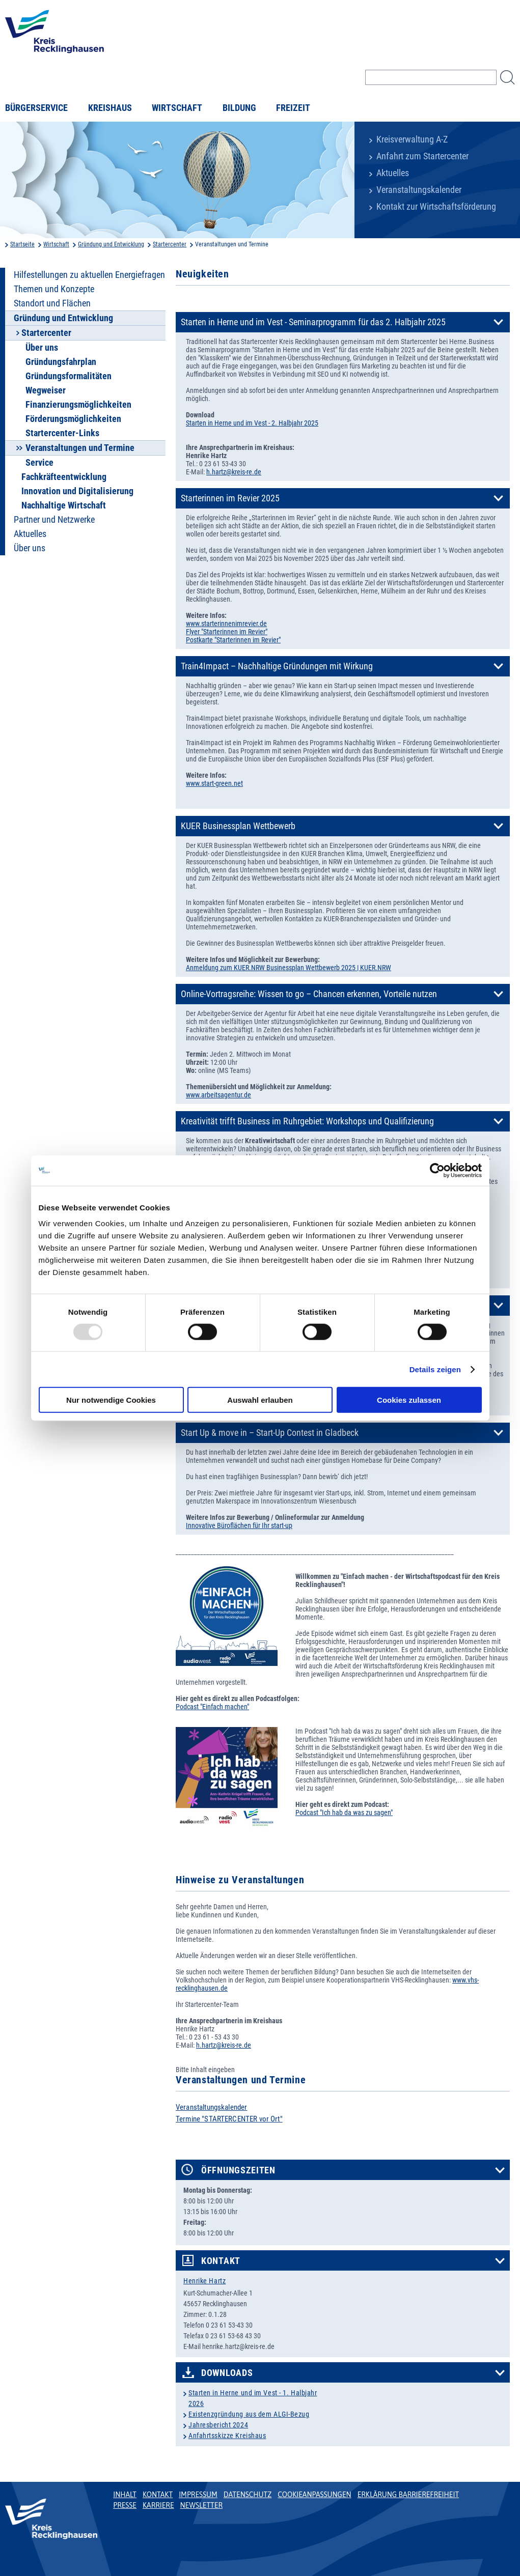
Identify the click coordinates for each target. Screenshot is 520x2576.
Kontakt (220, 2261)
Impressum (198, 2494)
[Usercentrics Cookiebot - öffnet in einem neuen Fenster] (437, 1170)
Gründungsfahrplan (60, 362)
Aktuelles (392, 173)
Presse (124, 2505)
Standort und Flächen (52, 303)
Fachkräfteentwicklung (63, 477)
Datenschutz (248, 2494)
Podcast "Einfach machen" (212, 1707)
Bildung (239, 108)
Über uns (41, 348)
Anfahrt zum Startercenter (422, 156)
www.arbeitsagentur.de (218, 1095)
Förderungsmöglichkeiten (73, 419)
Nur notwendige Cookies (111, 1400)
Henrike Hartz (204, 2281)
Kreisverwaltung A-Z (412, 139)
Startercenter (169, 244)
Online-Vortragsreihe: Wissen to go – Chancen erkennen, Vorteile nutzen (309, 994)
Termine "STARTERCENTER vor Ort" (229, 2119)
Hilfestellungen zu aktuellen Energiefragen (89, 275)
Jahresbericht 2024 (218, 2425)
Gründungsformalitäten (68, 376)
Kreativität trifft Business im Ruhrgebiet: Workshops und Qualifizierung (307, 1121)
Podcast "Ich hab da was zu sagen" (344, 1812)
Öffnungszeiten (238, 2170)
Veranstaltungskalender (418, 190)
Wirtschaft (177, 108)
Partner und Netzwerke (54, 520)
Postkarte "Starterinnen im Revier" (233, 640)
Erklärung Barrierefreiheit (408, 2494)
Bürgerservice (36, 108)
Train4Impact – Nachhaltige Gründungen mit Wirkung (277, 666)
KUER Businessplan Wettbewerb (238, 826)
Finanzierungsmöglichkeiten (78, 405)
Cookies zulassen (409, 1400)
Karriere (158, 2505)
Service (39, 463)
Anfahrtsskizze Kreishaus (227, 2435)
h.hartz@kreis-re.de (233, 472)
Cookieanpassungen (314, 2494)
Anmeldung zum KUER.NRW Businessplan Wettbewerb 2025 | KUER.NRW (288, 968)
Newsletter (201, 2505)
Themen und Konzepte (54, 289)
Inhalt (124, 2494)
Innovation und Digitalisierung (77, 491)
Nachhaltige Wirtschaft (63, 505)
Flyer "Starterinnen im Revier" (226, 632)
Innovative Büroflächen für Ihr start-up (239, 1525)
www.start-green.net (214, 783)
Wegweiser (45, 390)
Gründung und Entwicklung (111, 244)
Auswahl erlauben (259, 1400)
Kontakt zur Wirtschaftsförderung (436, 207)
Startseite (22, 244)
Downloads (227, 2373)
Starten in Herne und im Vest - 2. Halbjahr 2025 (252, 423)
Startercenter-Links (62, 433)
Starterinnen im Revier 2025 (230, 498)
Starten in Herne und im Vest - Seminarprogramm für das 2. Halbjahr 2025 (313, 322)
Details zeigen (435, 1369)
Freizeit (293, 108)
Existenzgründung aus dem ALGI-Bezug (249, 2414)
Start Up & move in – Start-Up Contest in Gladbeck (270, 1433)
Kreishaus (110, 108)
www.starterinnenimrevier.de (226, 623)
